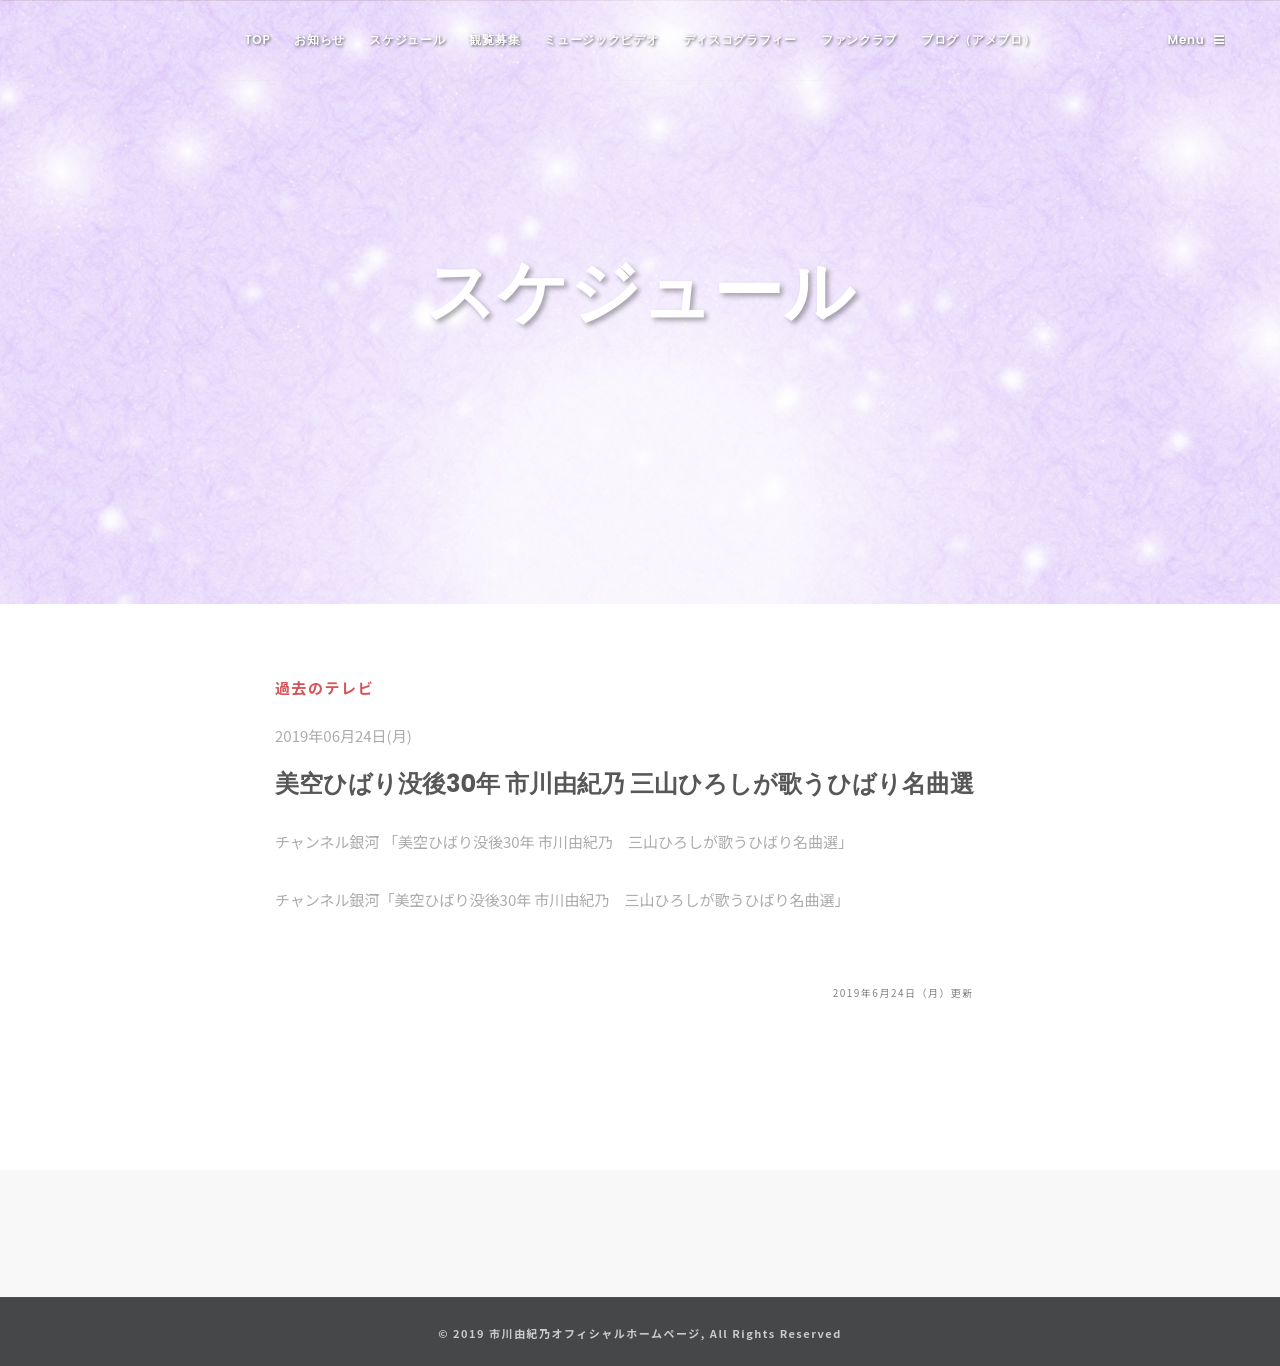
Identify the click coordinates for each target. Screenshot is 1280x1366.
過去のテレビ (324, 687)
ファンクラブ (859, 39)
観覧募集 (494, 39)
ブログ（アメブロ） (978, 39)
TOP (258, 39)
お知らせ (319, 39)
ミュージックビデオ (601, 39)
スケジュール (407, 39)
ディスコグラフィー (740, 39)
